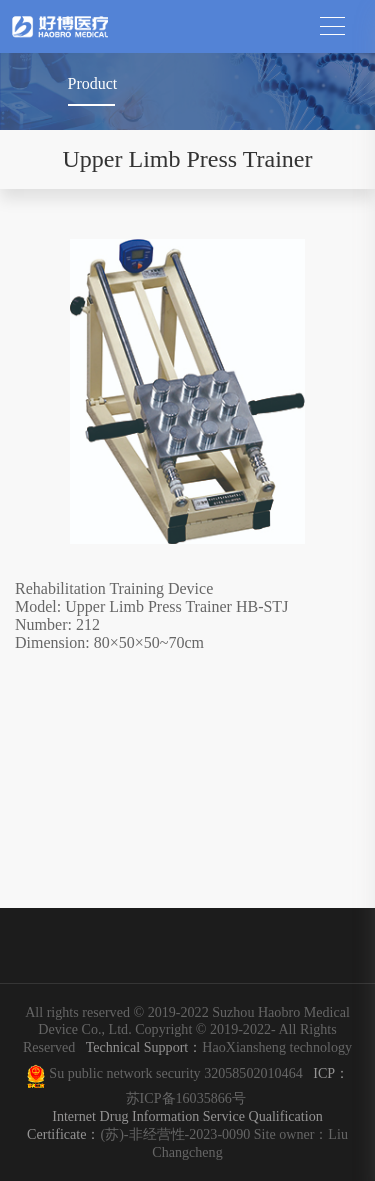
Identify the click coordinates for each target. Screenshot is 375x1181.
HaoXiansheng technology (215, 1047)
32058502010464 (257, 1073)
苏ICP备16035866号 (186, 1098)
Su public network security (125, 1073)
